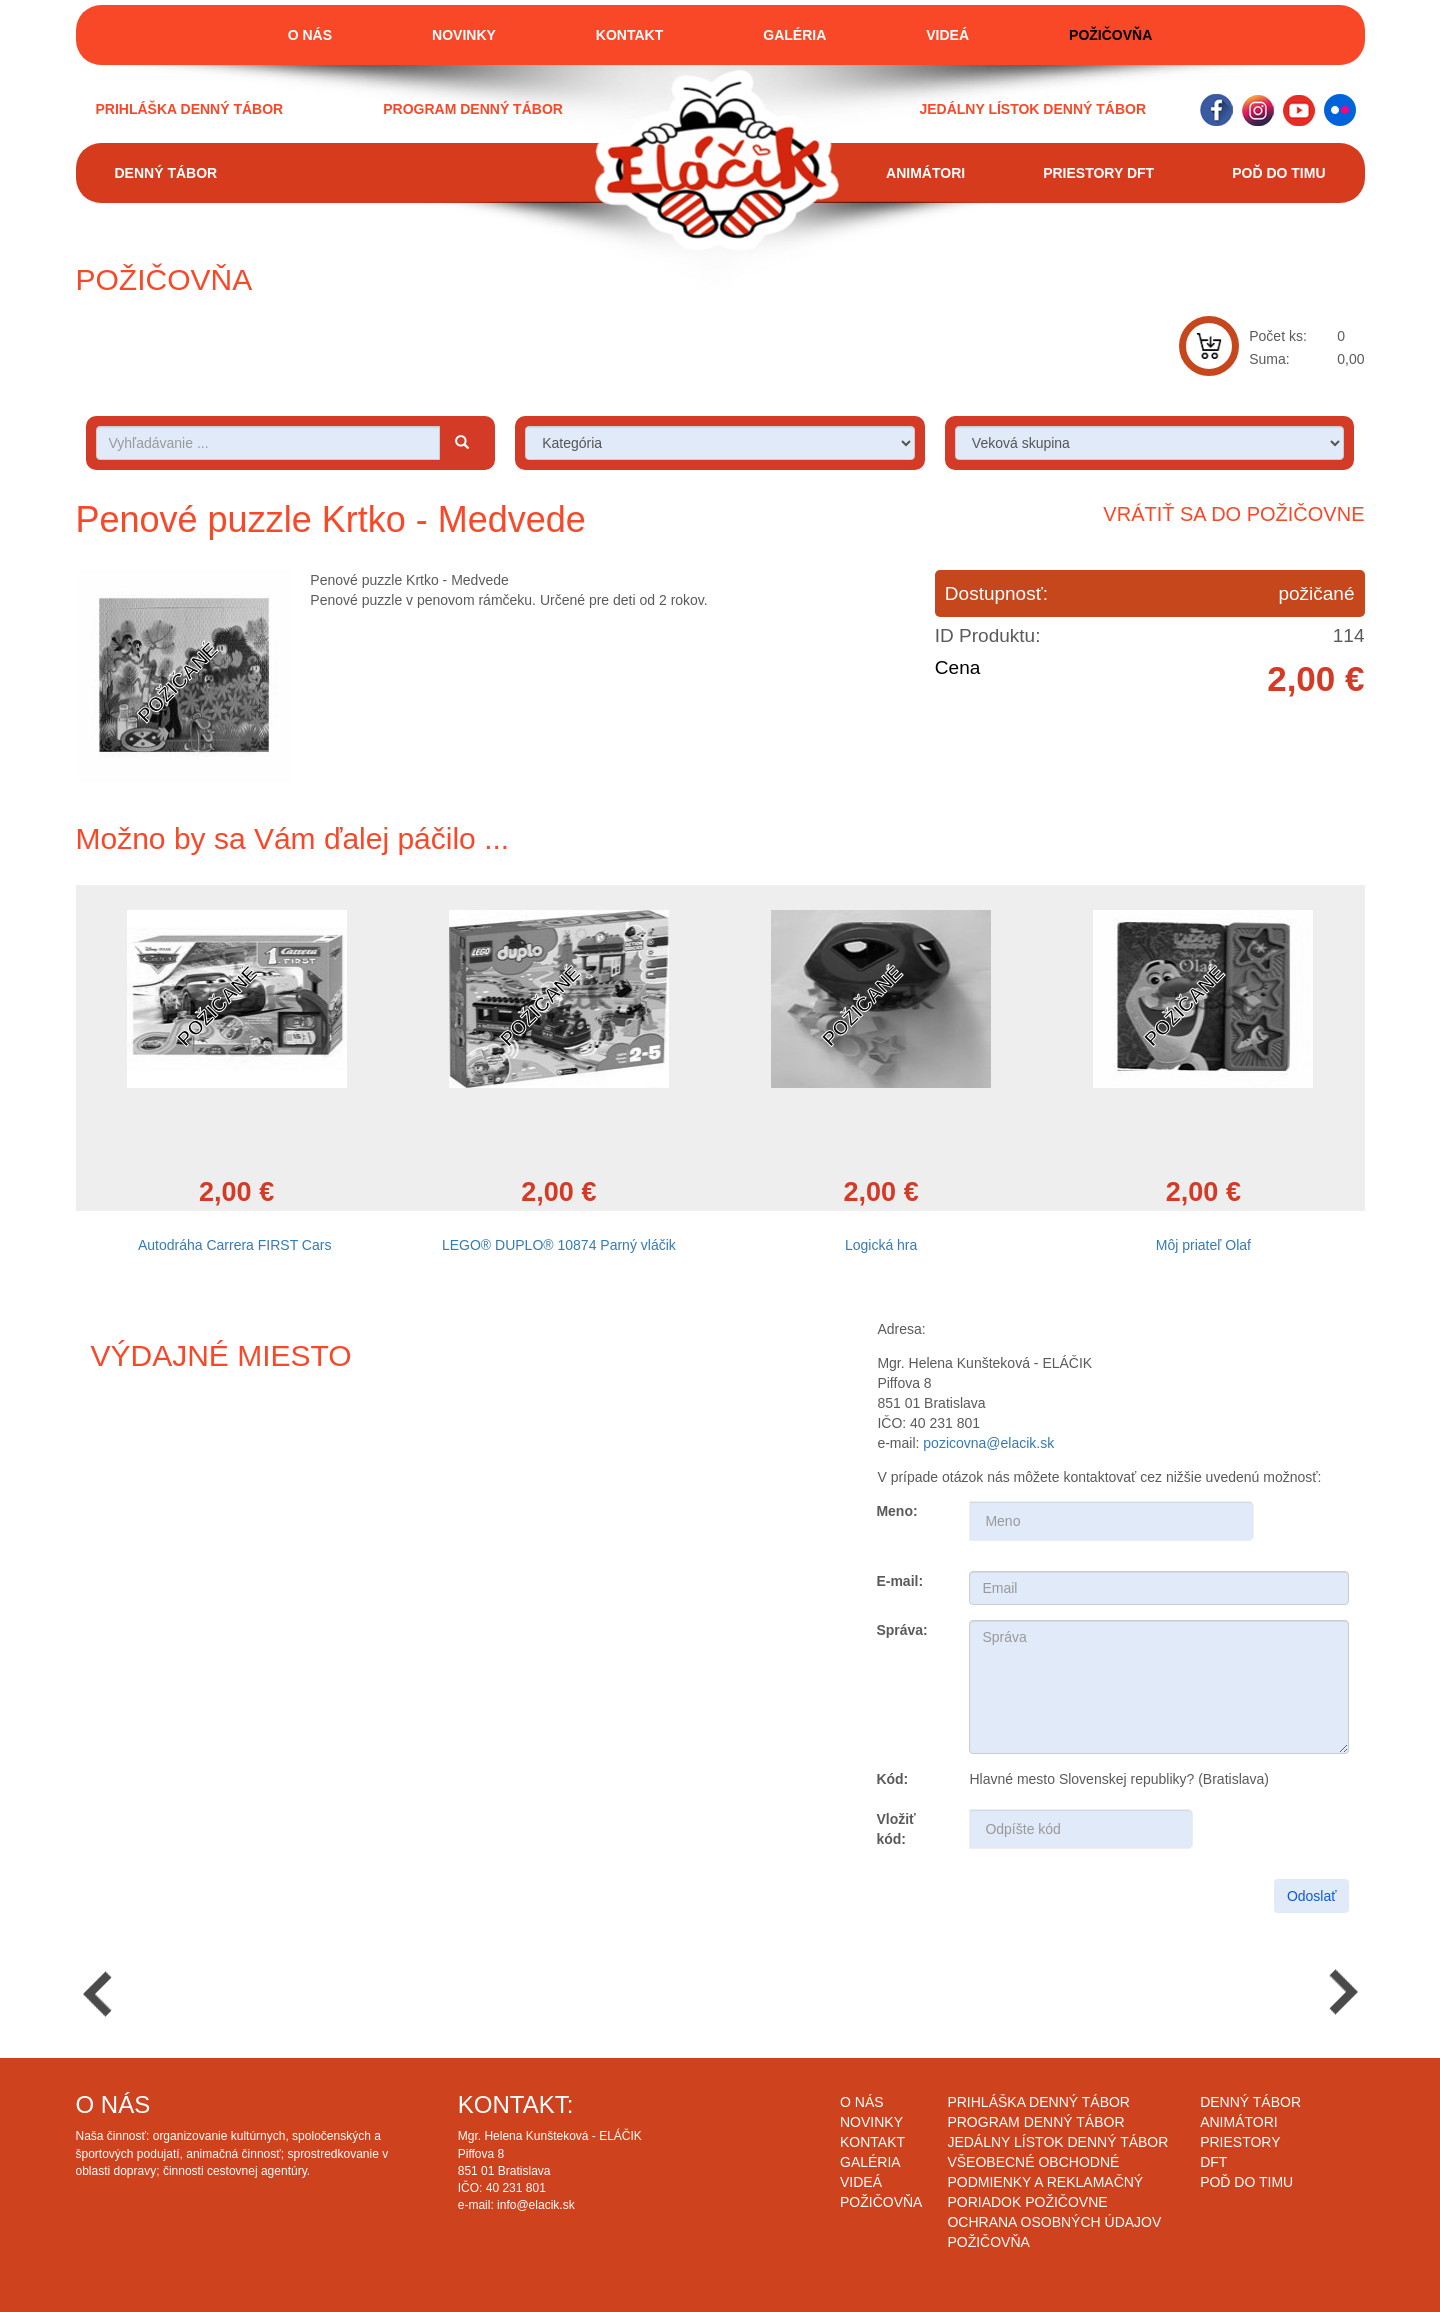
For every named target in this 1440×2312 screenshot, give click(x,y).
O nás (310, 35)
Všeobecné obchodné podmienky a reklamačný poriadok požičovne (1045, 2182)
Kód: (892, 1779)
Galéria (794, 35)
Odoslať (1312, 1896)
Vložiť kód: (895, 1829)
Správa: (901, 1630)
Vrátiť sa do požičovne (1233, 514)
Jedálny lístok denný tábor (1032, 109)
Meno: (896, 1511)
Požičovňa (1110, 35)
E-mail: (899, 1581)
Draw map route (344, 1557)
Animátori (925, 173)
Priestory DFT (1098, 173)
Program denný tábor (473, 109)
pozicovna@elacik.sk (988, 1443)
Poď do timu (1278, 173)
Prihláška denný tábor (190, 109)
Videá (947, 35)
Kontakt (629, 35)
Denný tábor (166, 173)
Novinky (464, 35)
